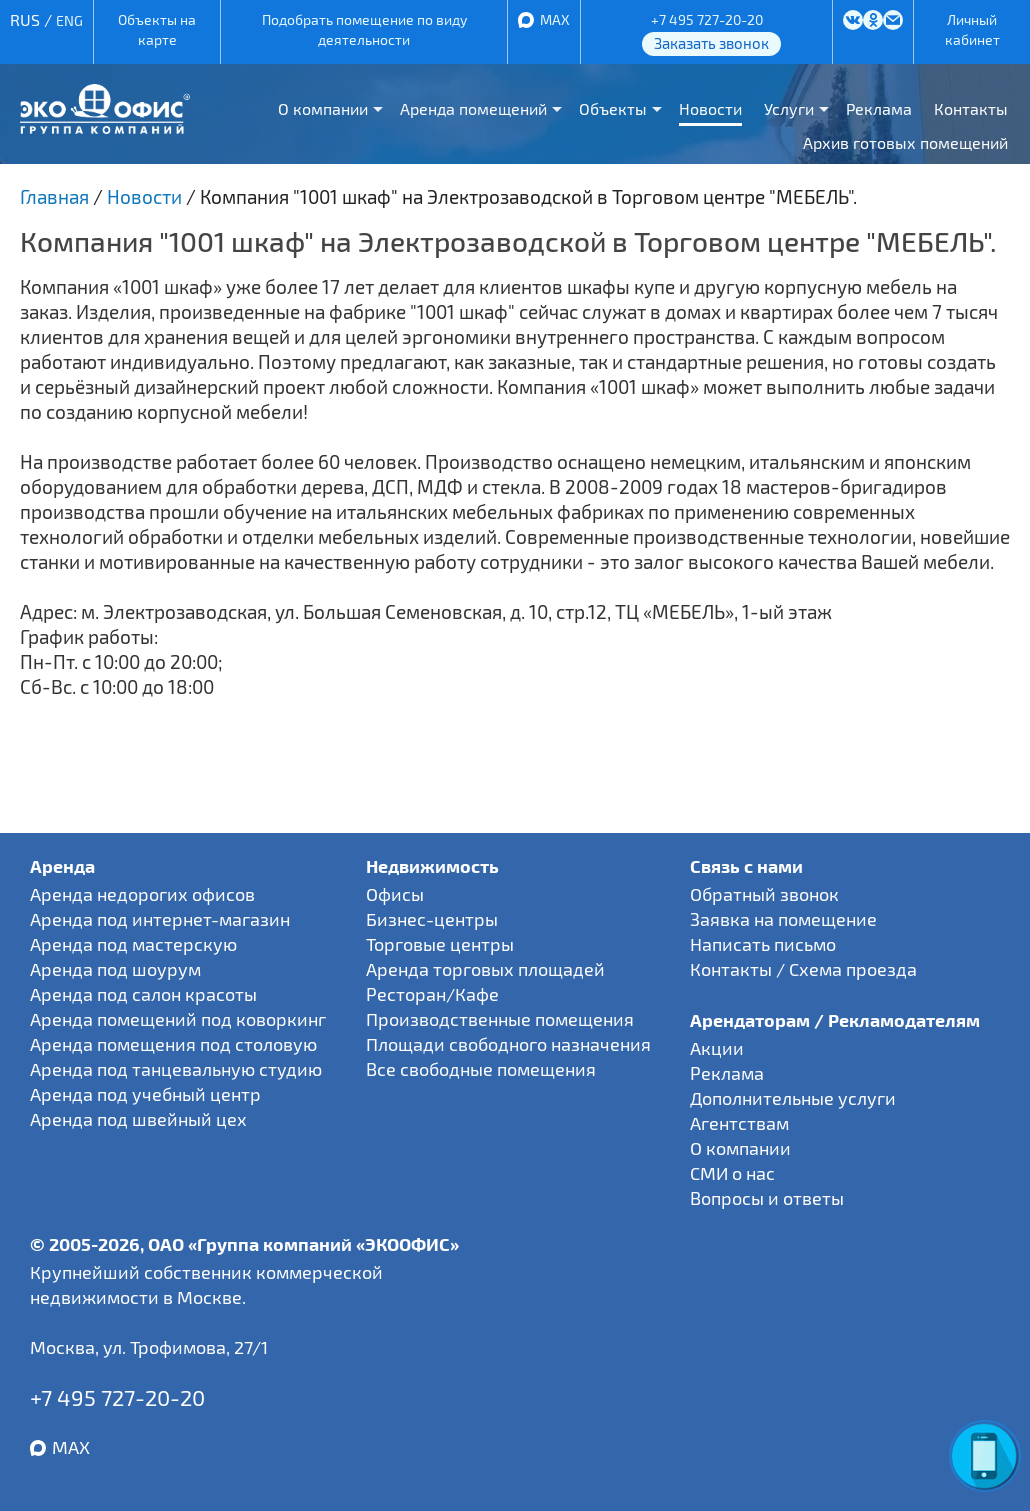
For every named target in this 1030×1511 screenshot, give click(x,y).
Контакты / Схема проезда (803, 969)
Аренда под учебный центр (145, 1094)
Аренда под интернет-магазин (160, 919)
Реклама (879, 108)
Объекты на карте (157, 29)
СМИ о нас (732, 1173)
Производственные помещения (500, 1019)
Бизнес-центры (432, 919)
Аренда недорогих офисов (142, 894)
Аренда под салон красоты (143, 994)
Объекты (613, 108)
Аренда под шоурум (115, 969)
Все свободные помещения (481, 1069)
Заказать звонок (711, 43)
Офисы (395, 894)
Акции (717, 1048)
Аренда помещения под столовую (173, 1044)
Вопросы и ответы (767, 1198)
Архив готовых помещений (905, 142)
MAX (555, 19)
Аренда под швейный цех (138, 1119)
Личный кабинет (972, 29)
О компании (323, 108)
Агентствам (739, 1123)
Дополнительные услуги (793, 1098)
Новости (710, 108)
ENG (69, 20)
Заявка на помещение (783, 919)
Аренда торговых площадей (485, 969)
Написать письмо (763, 944)
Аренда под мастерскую (133, 944)
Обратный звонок (764, 894)
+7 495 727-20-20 (707, 19)
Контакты (971, 108)
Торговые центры (440, 944)
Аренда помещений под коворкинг (178, 1019)
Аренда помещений (473, 108)
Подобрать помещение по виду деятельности (364, 29)
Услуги (789, 108)
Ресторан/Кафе (432, 994)
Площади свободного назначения (508, 1044)
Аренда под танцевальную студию (176, 1069)
